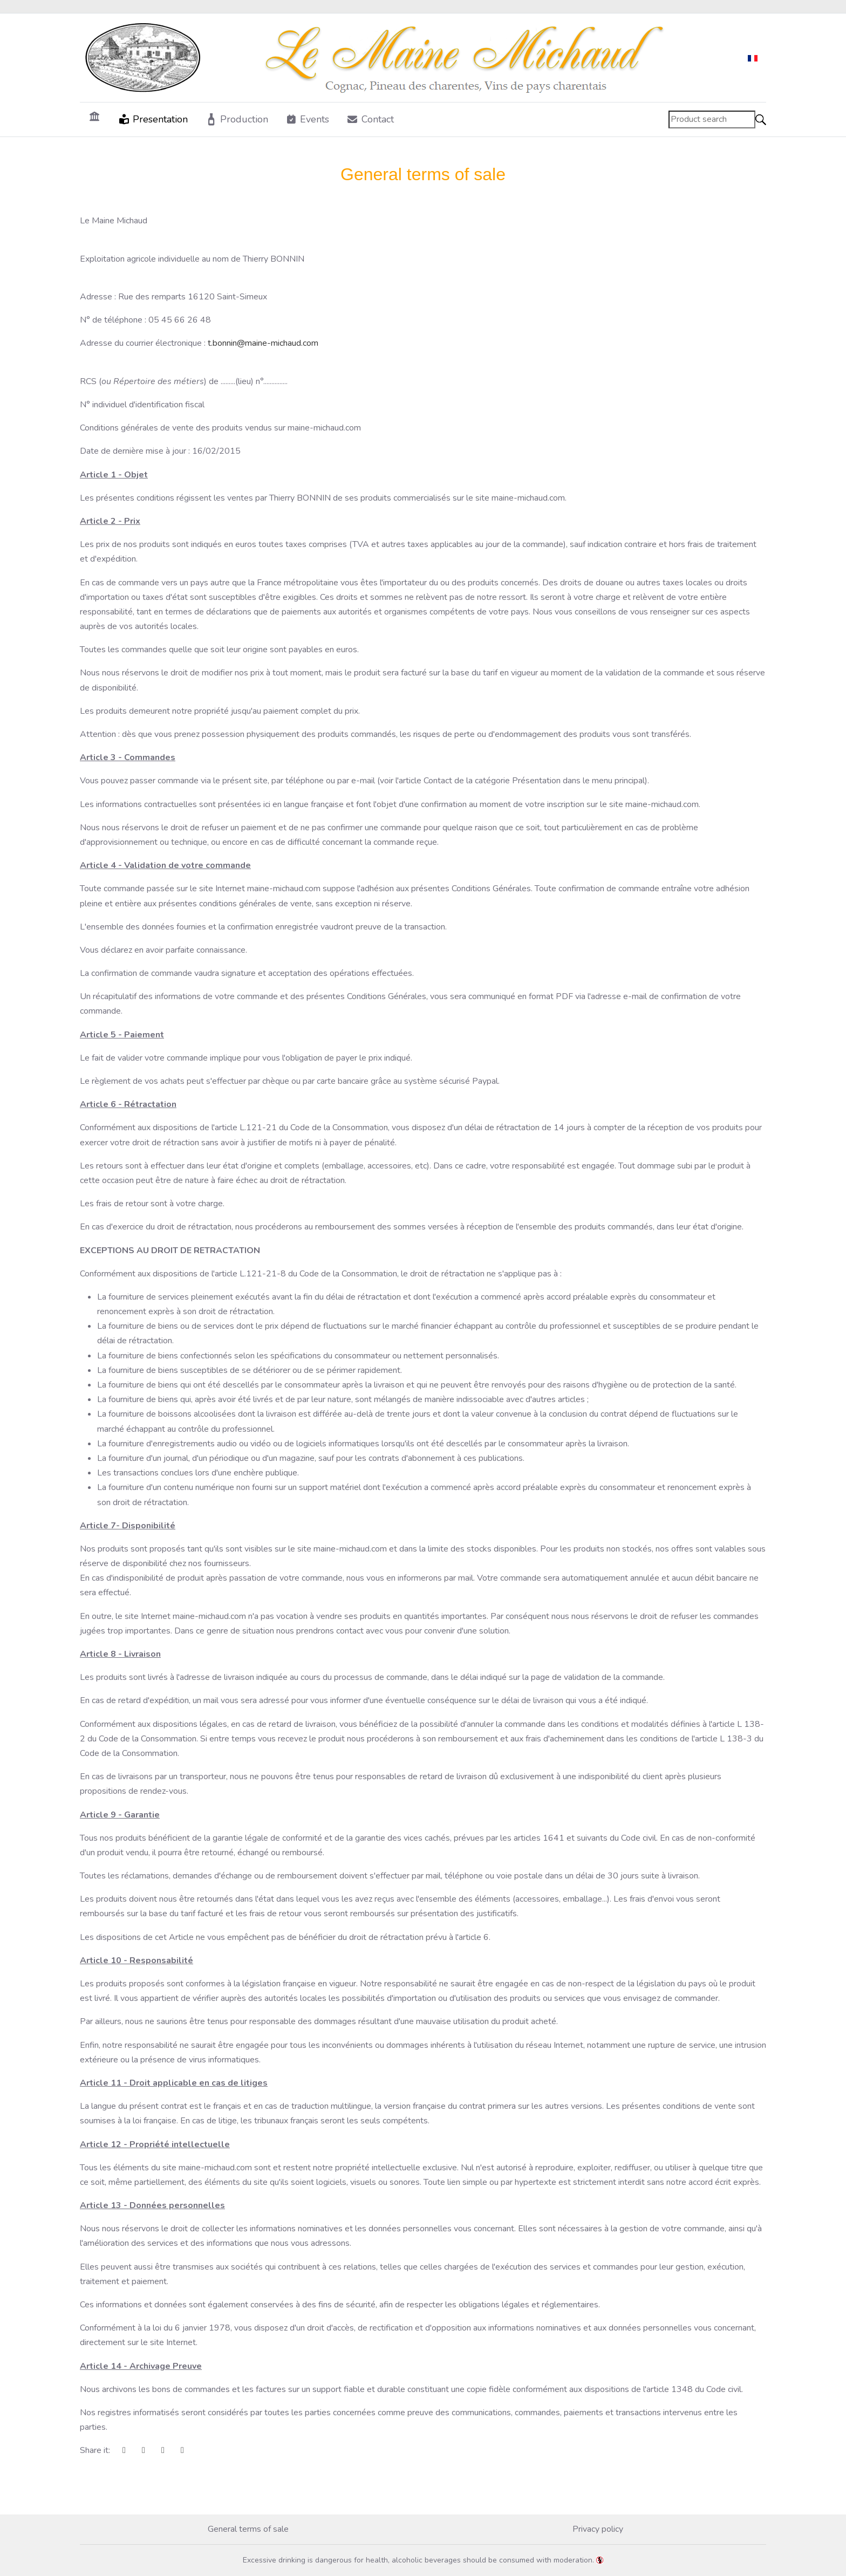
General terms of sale (248, 2529)
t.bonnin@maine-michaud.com (263, 343)
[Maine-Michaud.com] (381, 57)
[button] (153, 119)
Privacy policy (597, 2529)
